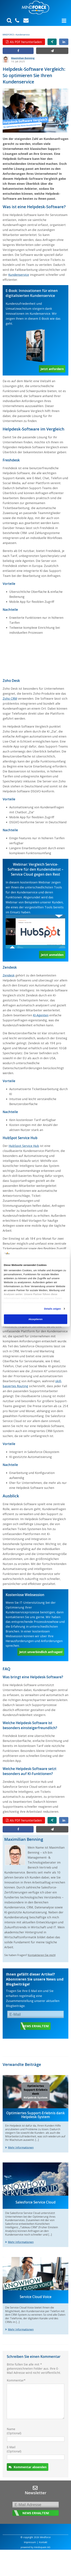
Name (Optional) (14, 2431)
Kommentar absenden (28, 2467)
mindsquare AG (42, 2547)
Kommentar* (16, 2380)
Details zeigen (52, 1308)
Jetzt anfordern (52, 369)
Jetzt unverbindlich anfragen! (40, 1652)
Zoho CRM (10, 698)
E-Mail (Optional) (14, 2449)
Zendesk (9, 975)
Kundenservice (23, 34)
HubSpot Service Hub (24, 1146)
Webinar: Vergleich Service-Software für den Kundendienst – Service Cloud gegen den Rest (35, 869)
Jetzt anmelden (52, 955)
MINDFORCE (8, 34)
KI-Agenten (40, 1015)
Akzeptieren (35, 1319)
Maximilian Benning (23, 58)
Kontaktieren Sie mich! (41, 1955)
